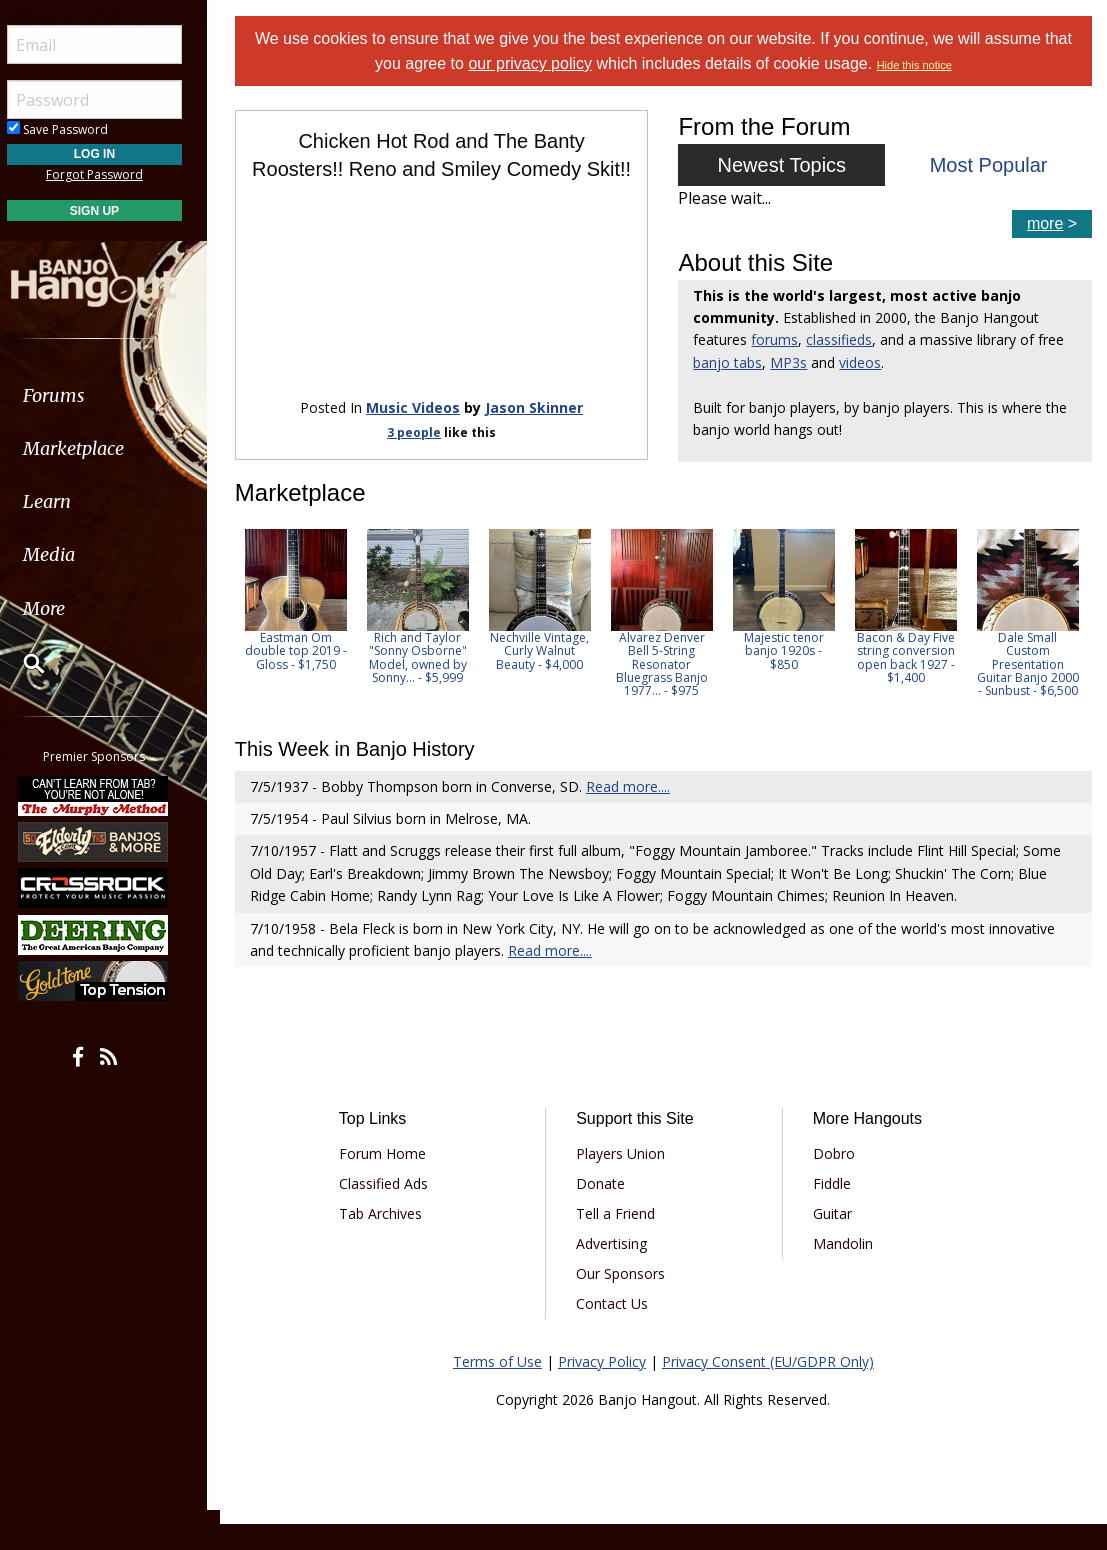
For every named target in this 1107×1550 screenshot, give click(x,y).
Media (68, 554)
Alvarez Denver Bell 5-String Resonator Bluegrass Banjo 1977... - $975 (667, 691)
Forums (73, 395)
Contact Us (615, 1329)
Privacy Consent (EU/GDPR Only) (771, 1387)
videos (863, 362)
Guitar (833, 1239)
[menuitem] (112, 395)
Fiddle (833, 1209)
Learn (66, 501)
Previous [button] (250, 647)
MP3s (791, 362)
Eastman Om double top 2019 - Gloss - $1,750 (301, 677)
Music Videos (417, 433)
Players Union (623, 1179)
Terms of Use (500, 1387)
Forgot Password (112, 174)
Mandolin (844, 1269)
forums (777, 339)
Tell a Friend (618, 1239)
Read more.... (633, 812)
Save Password (75, 129)
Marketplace (92, 448)
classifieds (842, 339)
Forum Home (386, 1179)
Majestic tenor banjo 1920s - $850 (789, 677)
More (63, 608)
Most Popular (989, 165)
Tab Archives (384, 1239)
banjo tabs (730, 362)
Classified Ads (387, 1209)
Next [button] (1064, 647)
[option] (301, 627)
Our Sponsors (623, 1299)
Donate (603, 1209)
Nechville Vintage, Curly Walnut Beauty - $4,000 (545, 677)
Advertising (614, 1269)
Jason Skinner (538, 433)
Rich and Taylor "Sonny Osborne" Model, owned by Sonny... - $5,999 (423, 684)
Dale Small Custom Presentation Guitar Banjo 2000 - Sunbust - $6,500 (1033, 691)
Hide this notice (916, 65)
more (1045, 223)
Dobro (835, 1179)
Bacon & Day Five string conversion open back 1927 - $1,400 (911, 684)
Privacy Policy (605, 1387)
